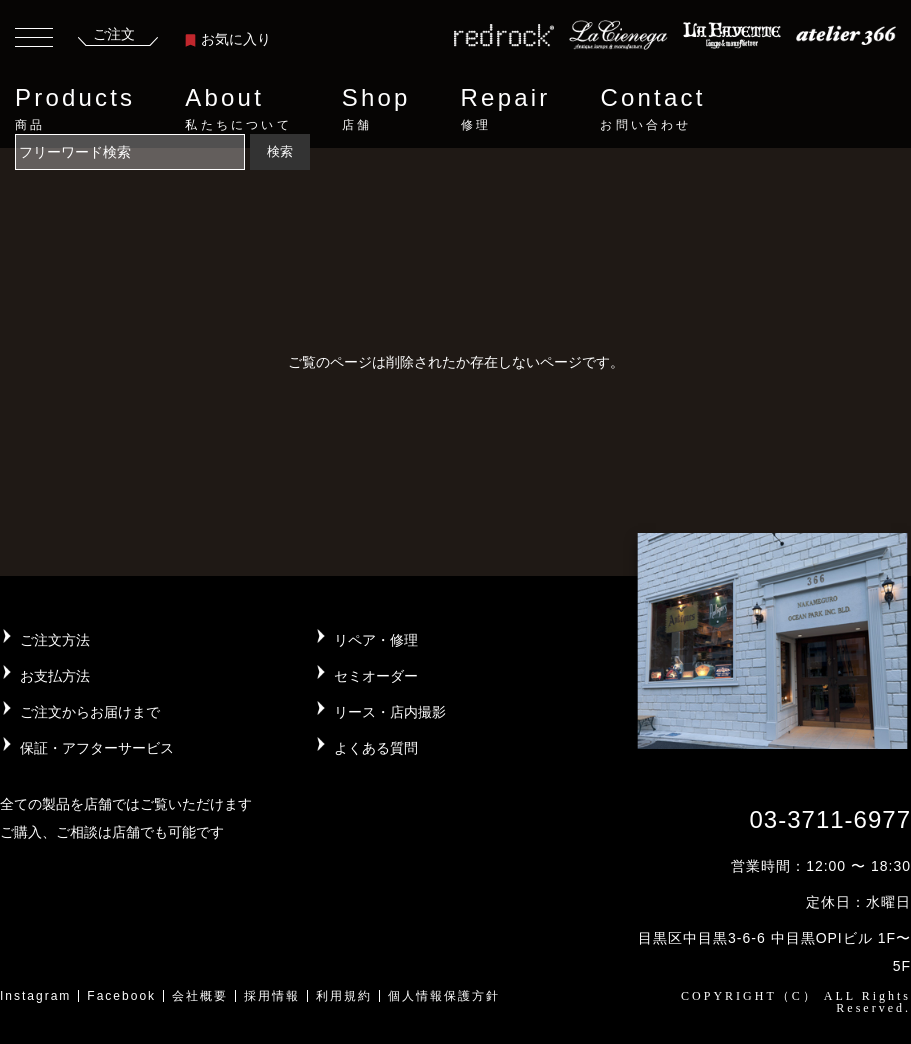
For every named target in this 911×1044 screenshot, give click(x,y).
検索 (280, 151)
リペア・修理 (376, 640)
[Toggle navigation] (34, 40)
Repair (506, 109)
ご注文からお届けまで (90, 712)
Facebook (121, 996)
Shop (376, 109)
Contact (652, 109)
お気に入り (228, 39)
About (238, 109)
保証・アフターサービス (97, 748)
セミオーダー (376, 676)
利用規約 (344, 996)
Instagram (35, 996)
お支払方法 (55, 676)
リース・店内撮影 (390, 712)
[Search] (130, 152)
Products (75, 109)
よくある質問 (376, 748)
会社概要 (200, 996)
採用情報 (272, 996)
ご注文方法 (55, 640)
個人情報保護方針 (444, 996)
